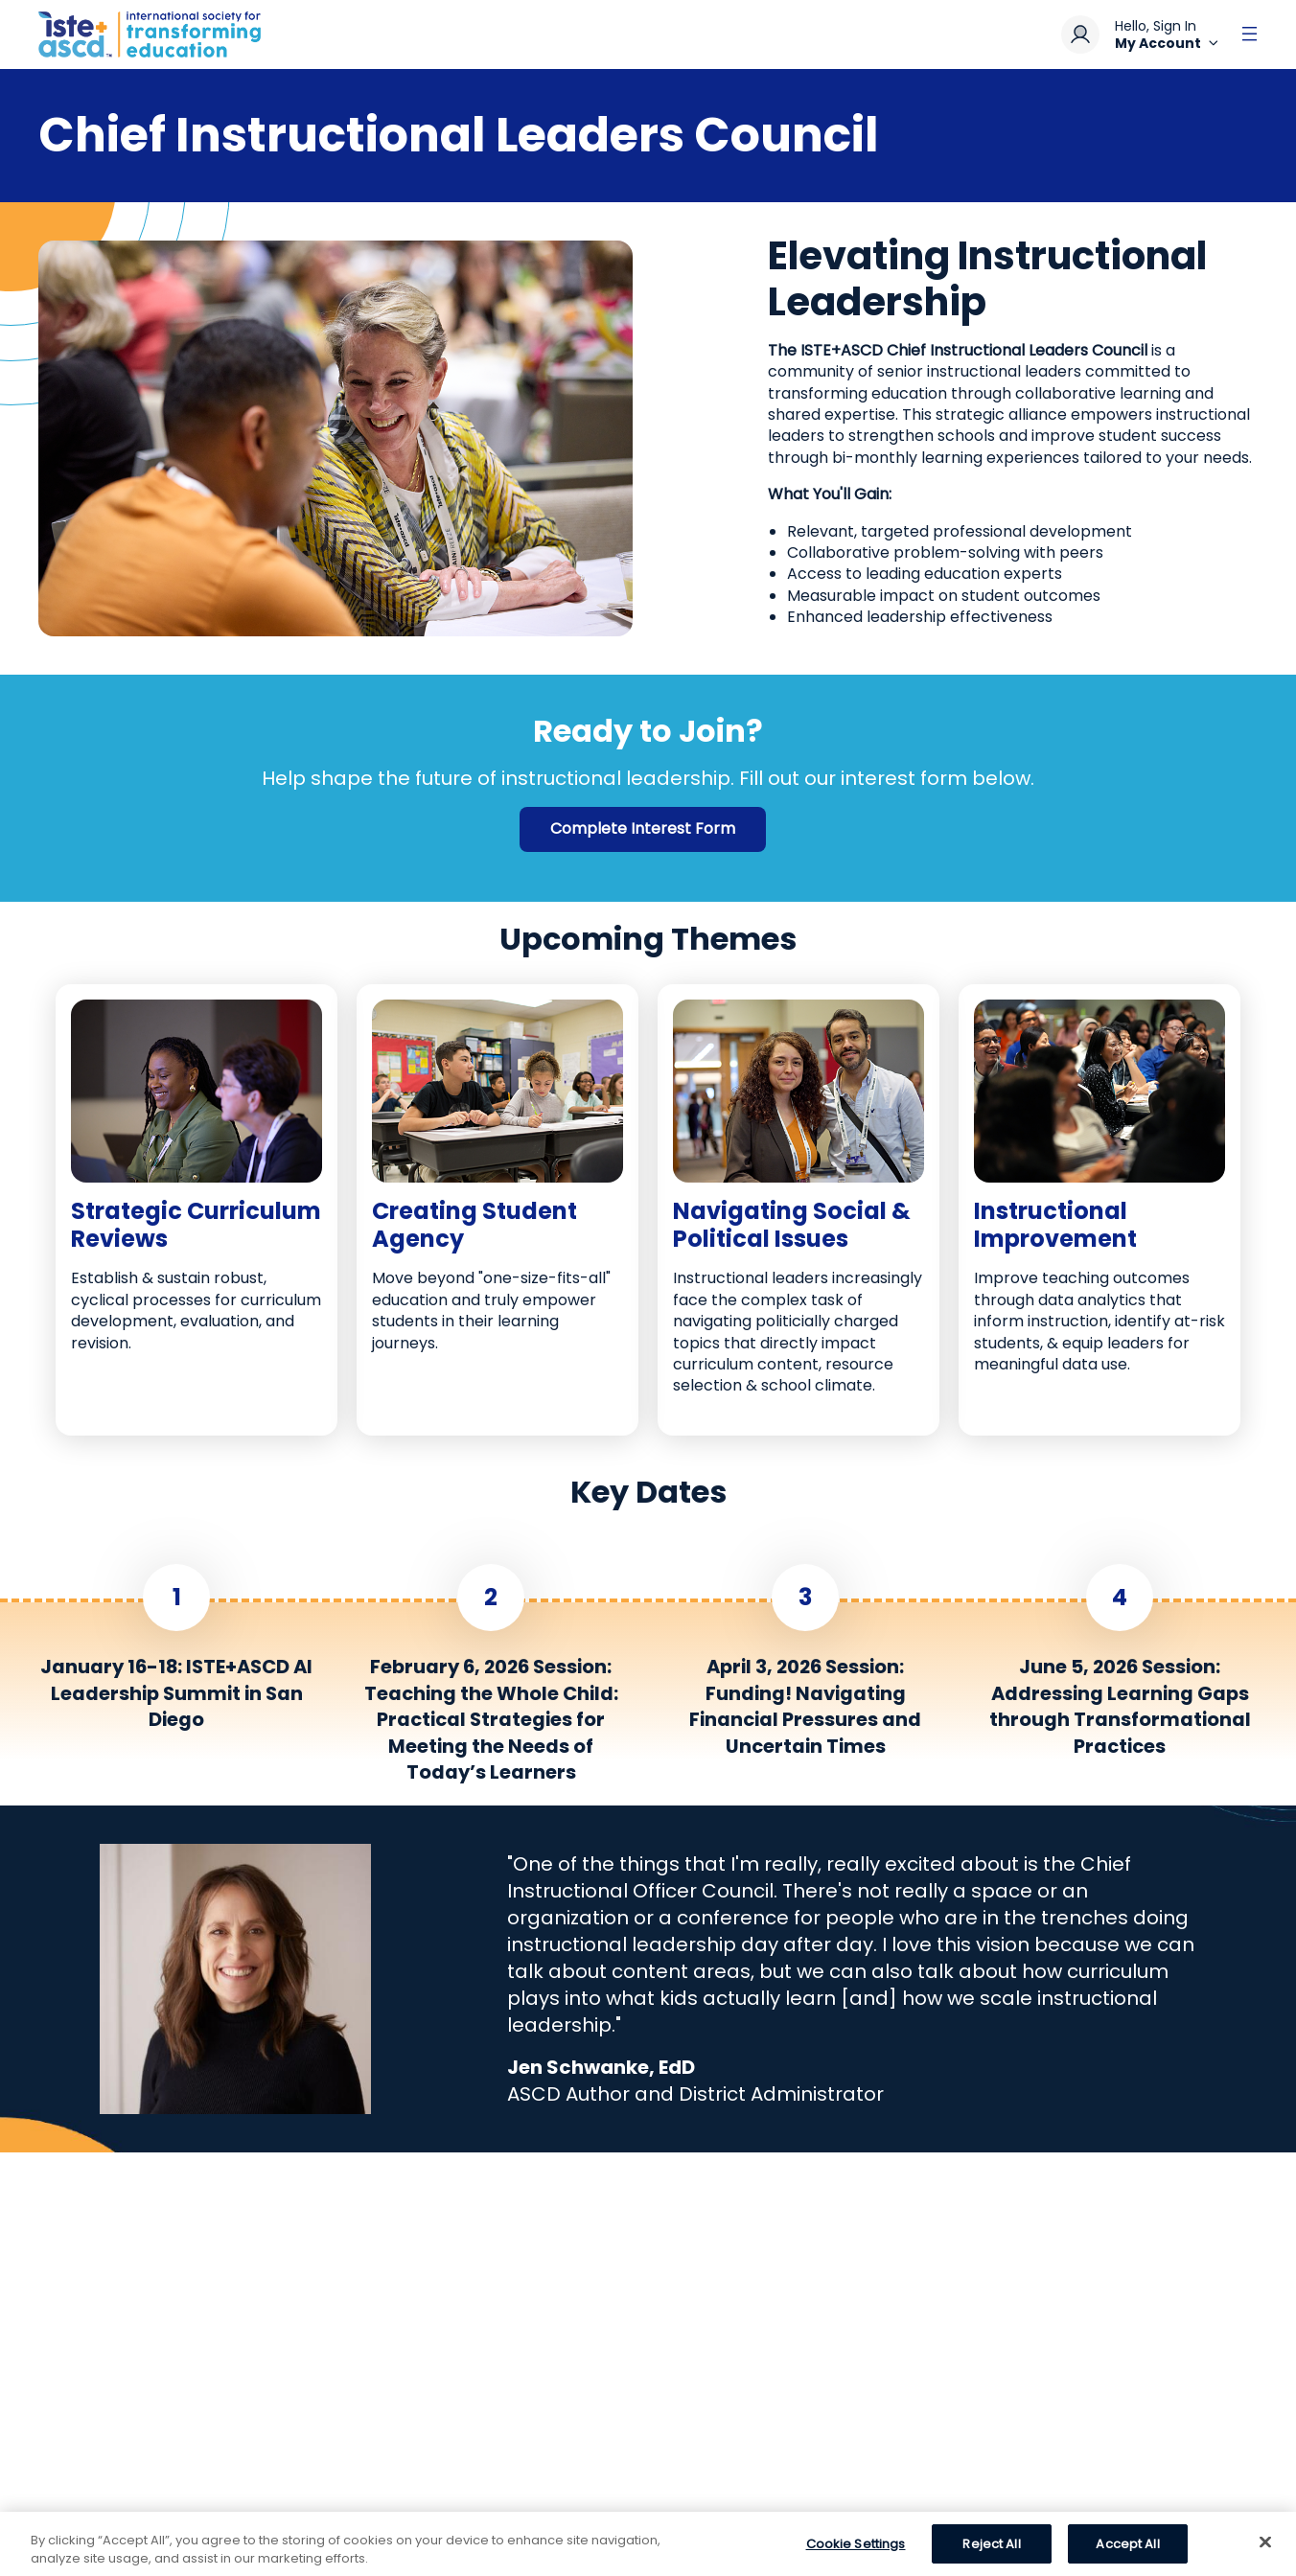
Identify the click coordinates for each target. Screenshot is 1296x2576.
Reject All (991, 2551)
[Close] (1265, 2550)
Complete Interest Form (642, 828)
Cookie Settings (856, 2551)
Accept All (1127, 2551)
